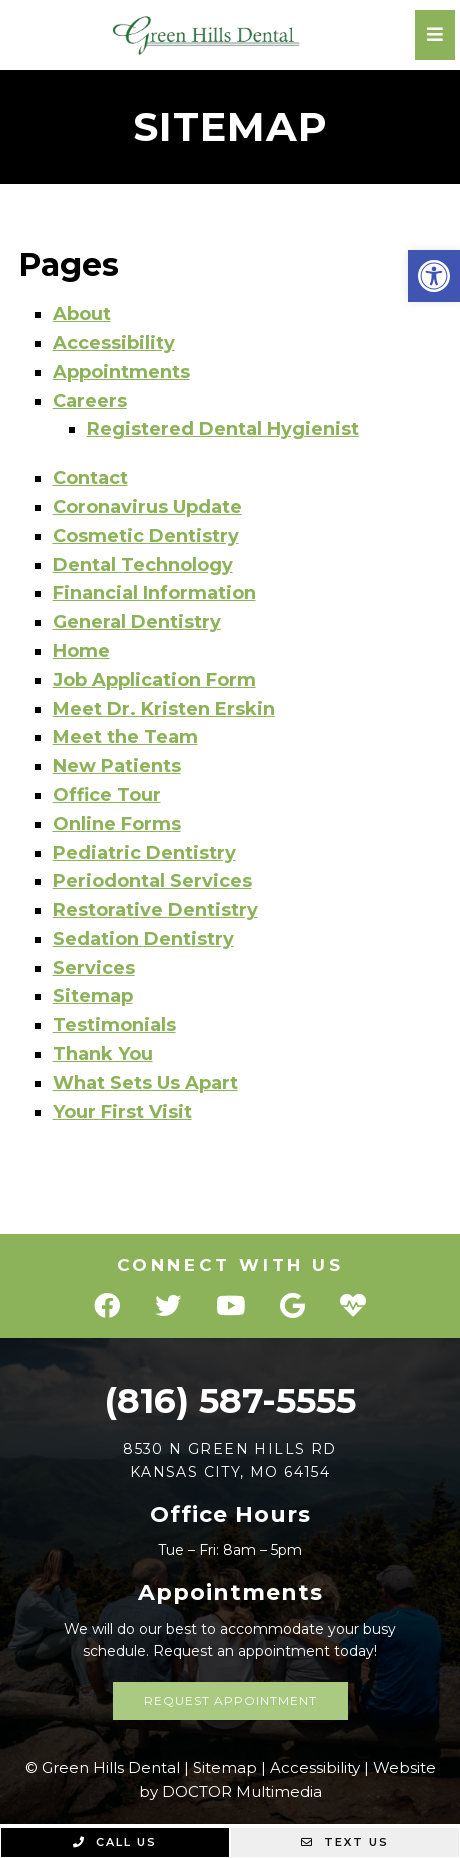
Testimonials (114, 1025)
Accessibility (114, 343)
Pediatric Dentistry (144, 853)
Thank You (103, 1054)
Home (81, 651)
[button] (434, 276)
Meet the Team (125, 737)
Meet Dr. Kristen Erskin (164, 709)
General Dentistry (137, 622)
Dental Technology (143, 565)
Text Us (345, 1842)
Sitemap (93, 996)
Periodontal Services (152, 881)
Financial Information (154, 593)
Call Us (115, 1842)
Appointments (121, 372)
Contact (90, 478)
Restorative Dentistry (155, 910)
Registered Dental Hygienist (223, 429)
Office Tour (107, 795)
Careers (90, 401)
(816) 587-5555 (230, 1400)
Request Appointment (230, 1700)
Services (94, 968)
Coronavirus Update (147, 507)
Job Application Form (154, 680)
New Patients (117, 766)
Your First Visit (122, 1112)
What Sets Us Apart (145, 1083)
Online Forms (117, 824)
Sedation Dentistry (143, 939)
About (82, 314)
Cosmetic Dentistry (146, 536)
